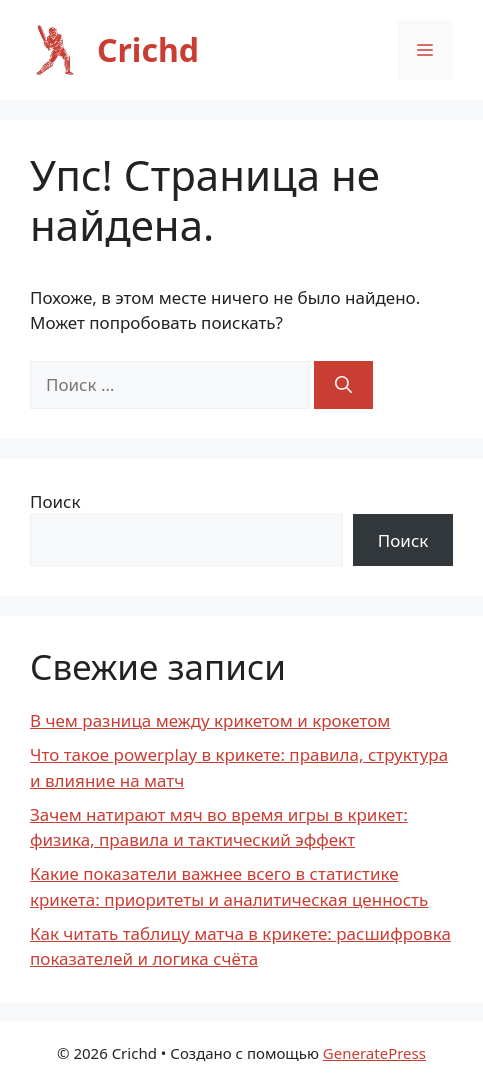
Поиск (55, 501)
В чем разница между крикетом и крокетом (210, 720)
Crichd (148, 49)
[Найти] (343, 385)
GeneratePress (374, 1053)
